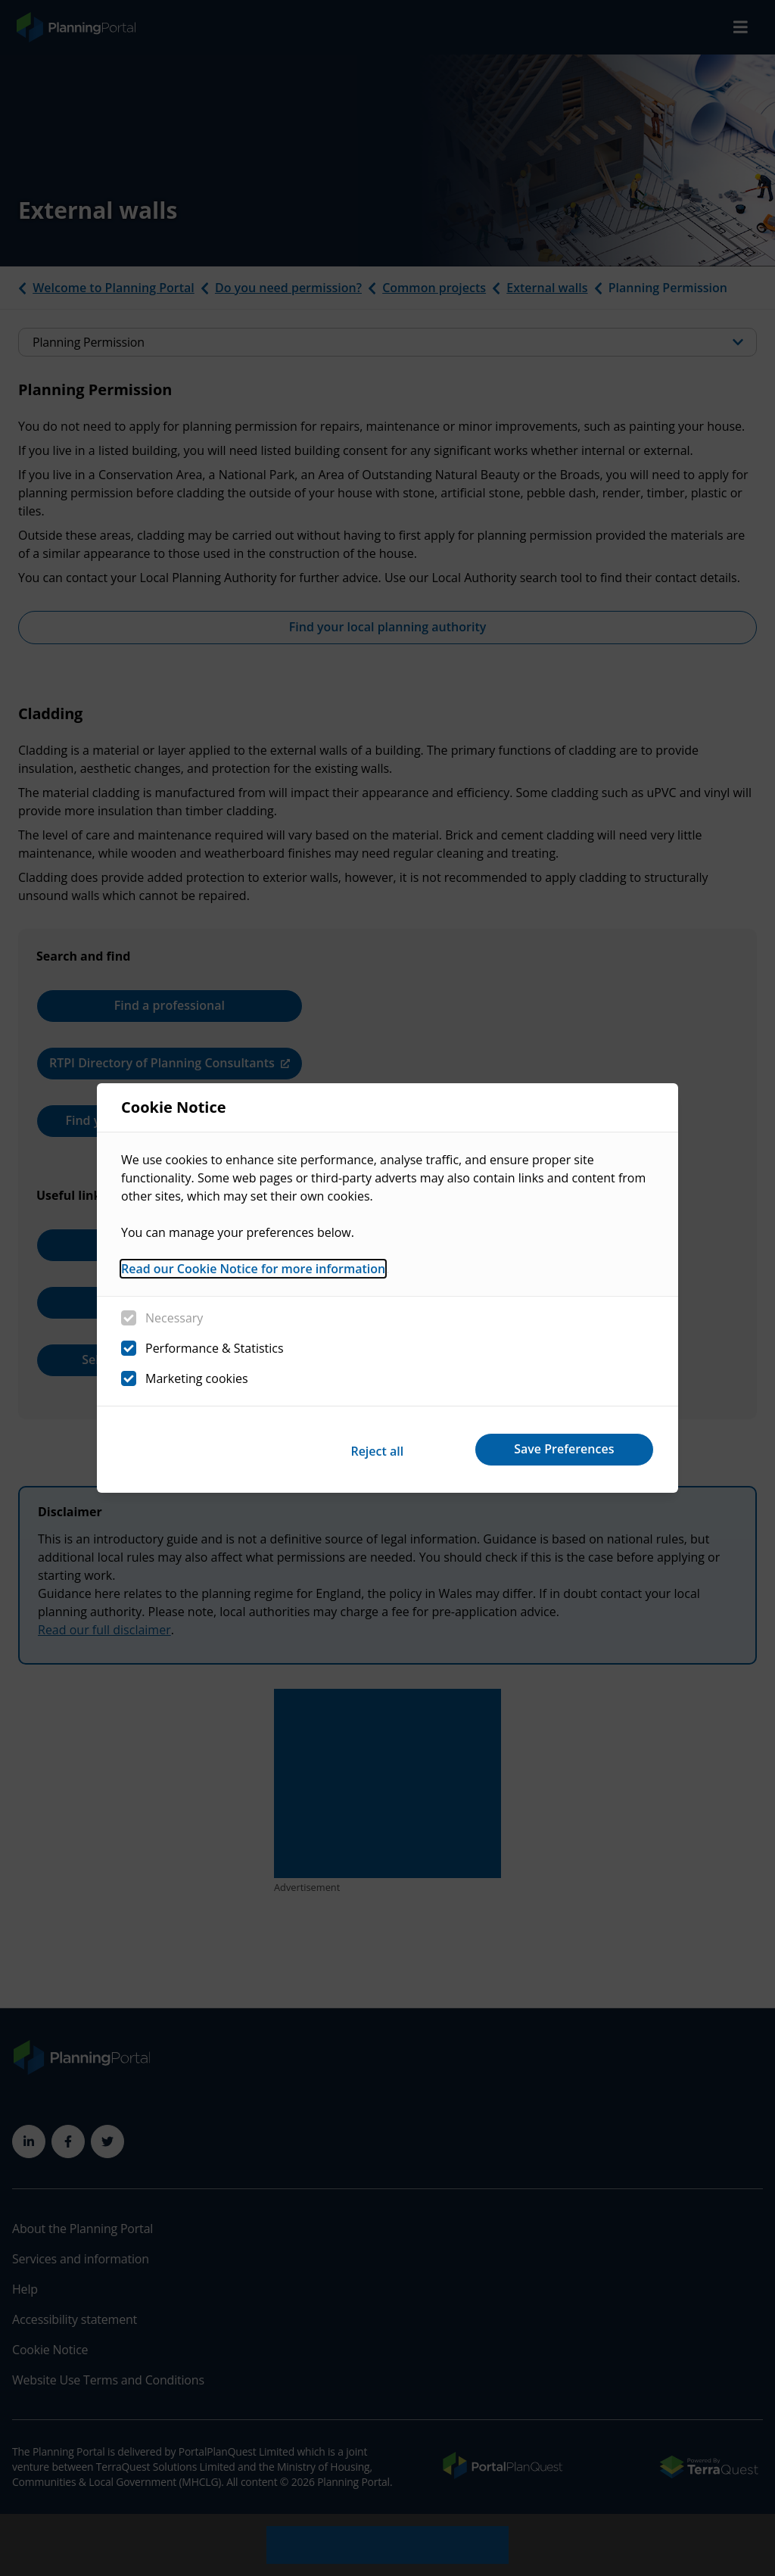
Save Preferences (560, 1449)
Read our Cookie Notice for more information (253, 1271)
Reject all (363, 1449)
